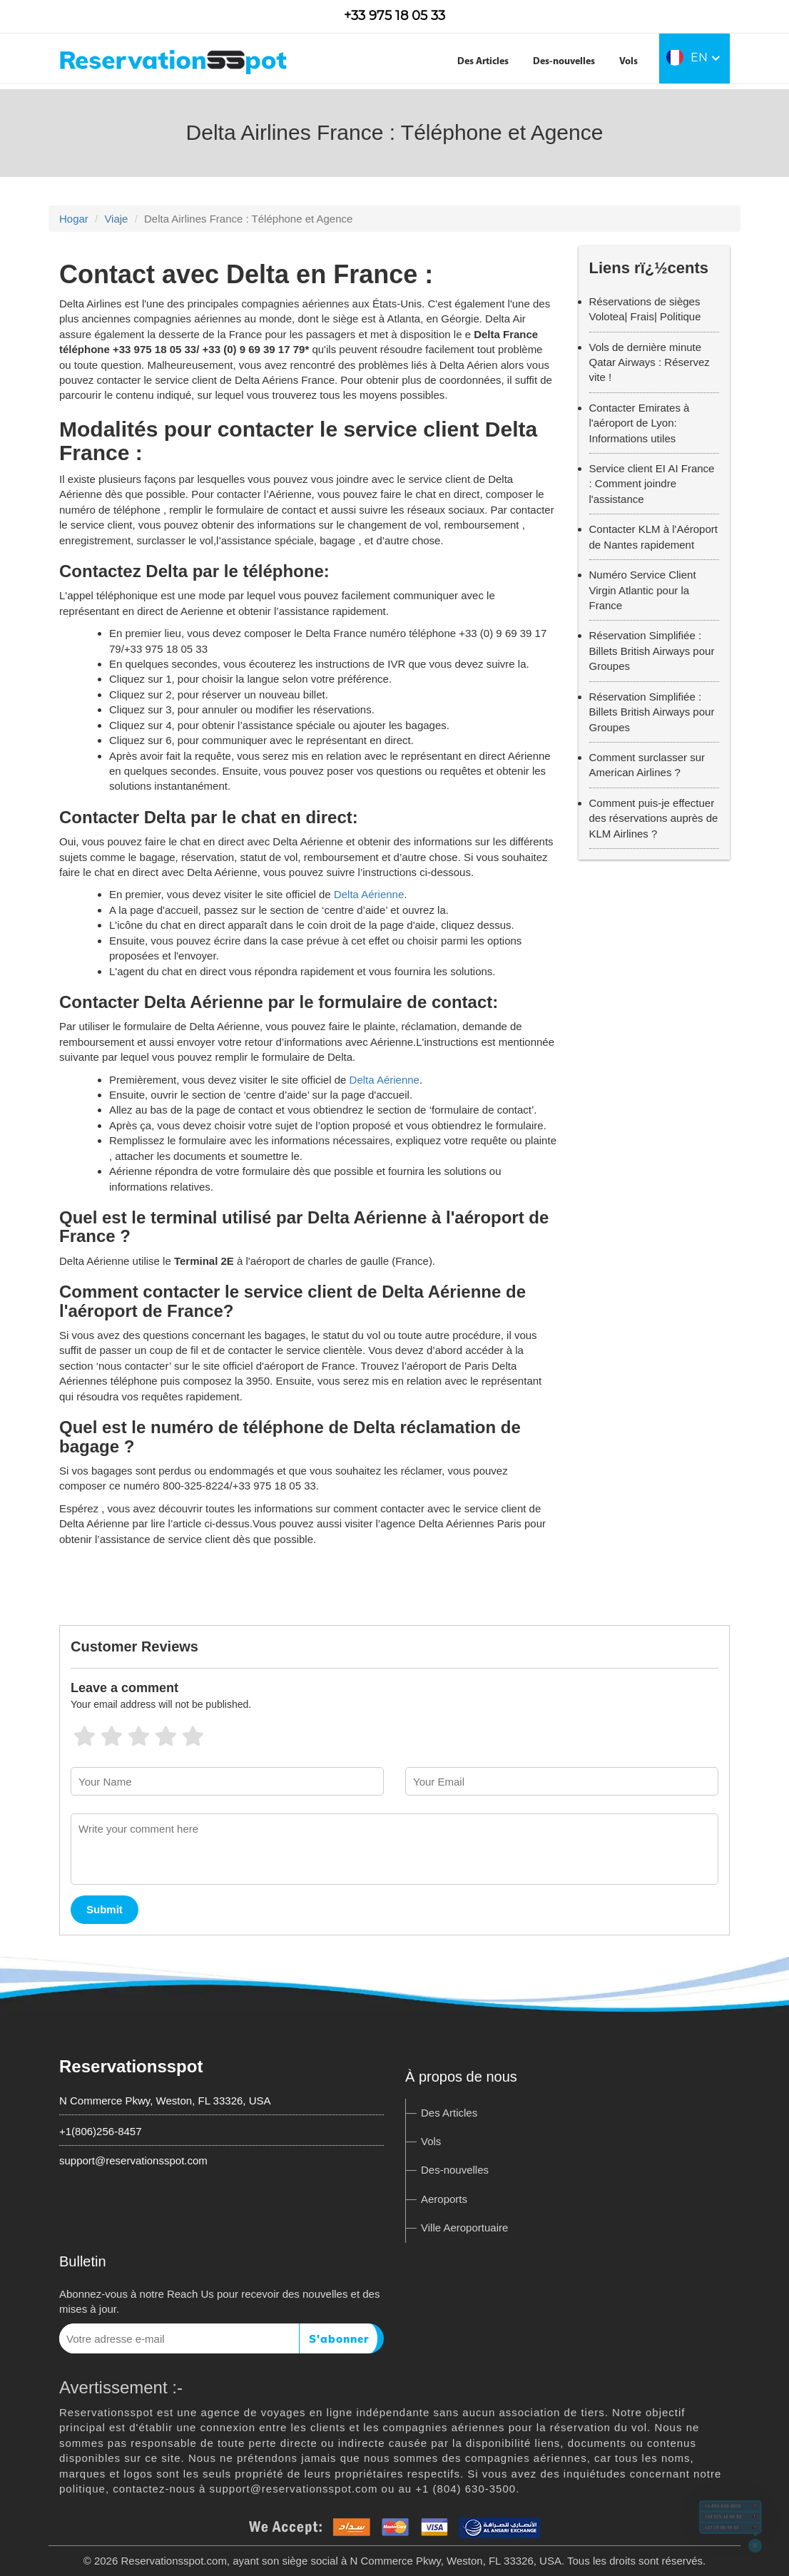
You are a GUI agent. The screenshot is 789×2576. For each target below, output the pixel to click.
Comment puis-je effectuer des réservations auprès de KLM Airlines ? (653, 818)
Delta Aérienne (369, 894)
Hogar (73, 219)
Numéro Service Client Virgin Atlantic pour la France (642, 590)
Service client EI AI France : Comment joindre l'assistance (652, 483)
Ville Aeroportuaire (464, 2227)
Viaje (116, 219)
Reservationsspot (131, 2066)
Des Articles (483, 61)
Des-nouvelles (564, 61)
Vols (628, 61)
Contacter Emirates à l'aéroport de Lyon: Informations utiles (639, 423)
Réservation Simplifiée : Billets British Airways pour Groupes (652, 650)
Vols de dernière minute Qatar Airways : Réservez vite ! (649, 362)
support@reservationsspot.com (133, 2160)
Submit (104, 1909)
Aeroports (444, 2199)
